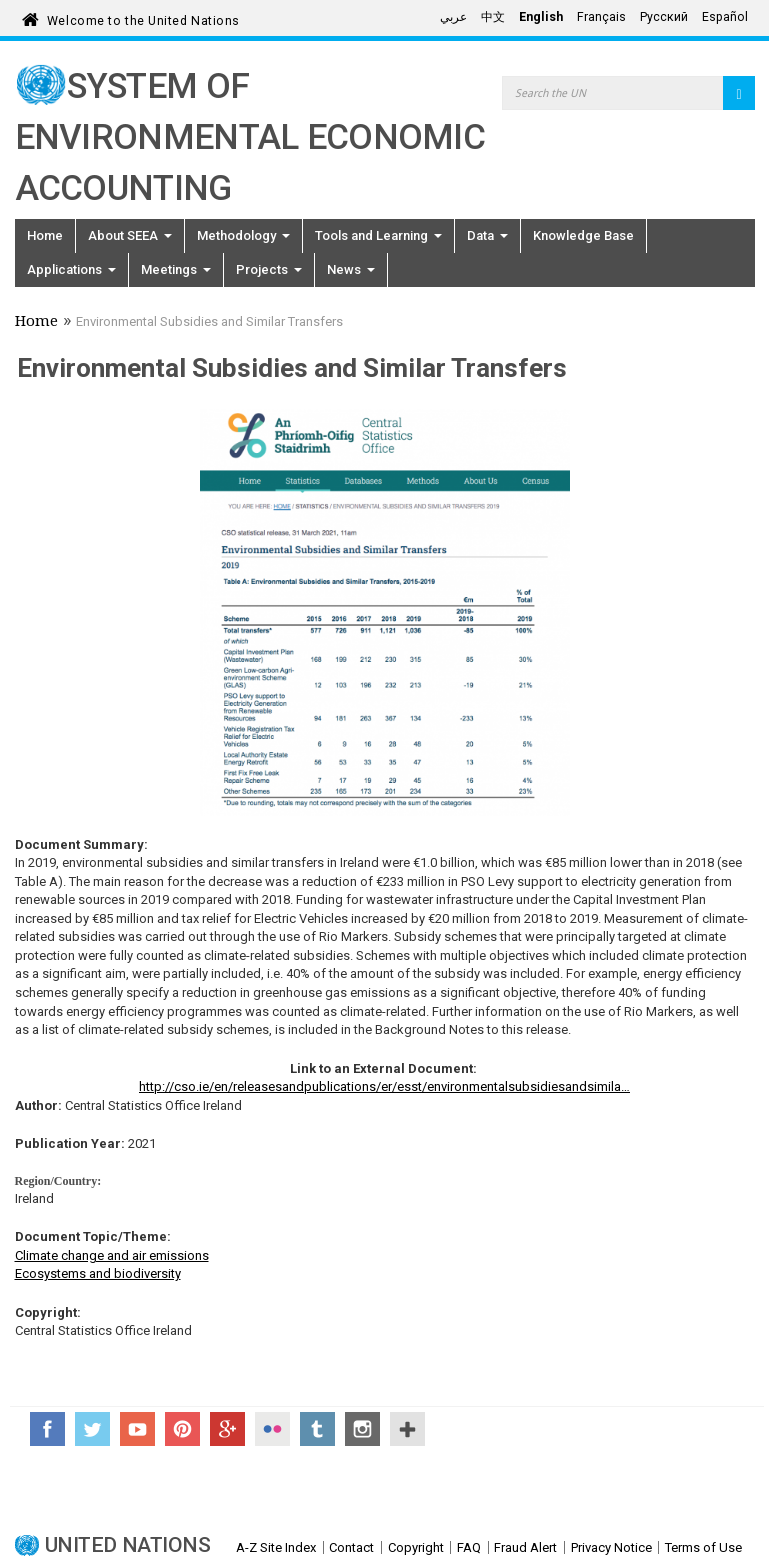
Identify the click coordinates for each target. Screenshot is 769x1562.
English (541, 17)
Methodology (243, 235)
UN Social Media (407, 1429)
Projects (269, 269)
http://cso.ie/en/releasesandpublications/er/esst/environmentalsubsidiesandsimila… (384, 1086)
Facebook (47, 1429)
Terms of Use (703, 1547)
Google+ (227, 1429)
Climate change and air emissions (112, 1255)
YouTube (137, 1429)
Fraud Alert (525, 1547)
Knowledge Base (583, 235)
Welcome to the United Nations (143, 17)
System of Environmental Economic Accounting (250, 137)
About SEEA (130, 235)
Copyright (416, 1547)
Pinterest (182, 1429)
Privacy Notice (611, 1547)
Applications (71, 269)
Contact (351, 1547)
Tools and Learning (378, 235)
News (351, 269)
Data (487, 235)
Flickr (272, 1429)
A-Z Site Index (276, 1547)
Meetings (176, 269)
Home (45, 235)
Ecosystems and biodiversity (98, 1273)
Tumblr (317, 1429)
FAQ (469, 1547)
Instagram (362, 1429)
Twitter (92, 1429)
